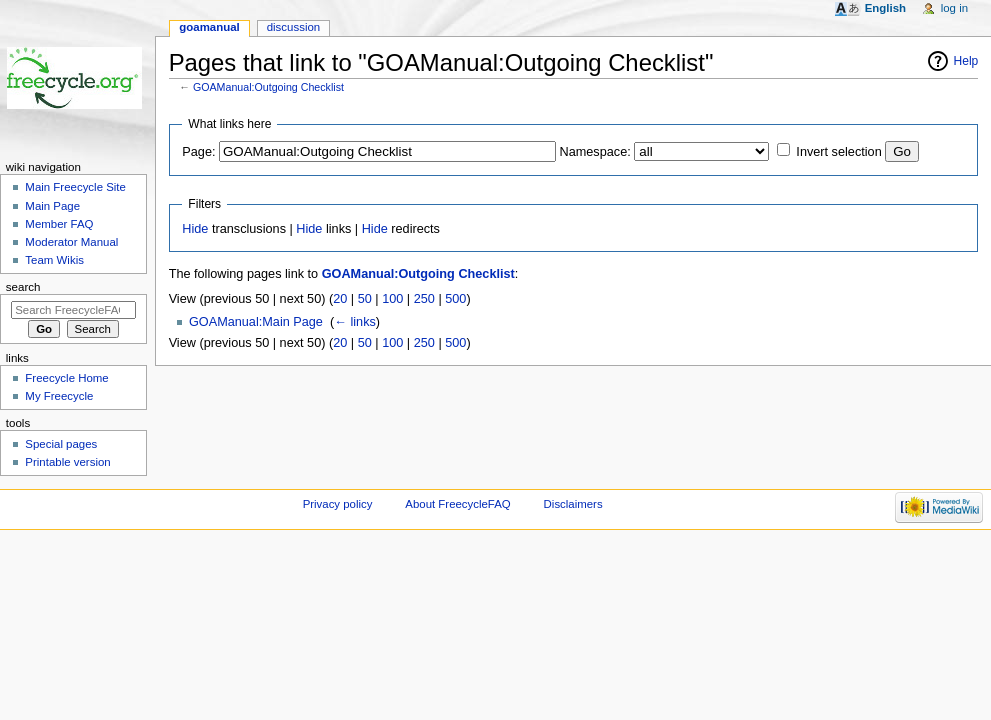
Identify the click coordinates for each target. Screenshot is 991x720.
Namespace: (595, 152)
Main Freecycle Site (75, 187)
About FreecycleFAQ (457, 504)
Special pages (61, 444)
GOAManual (209, 27)
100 (392, 299)
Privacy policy (338, 504)
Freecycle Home (66, 378)
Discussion (293, 27)
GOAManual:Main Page (256, 322)
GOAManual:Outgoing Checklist (268, 87)
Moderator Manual (71, 242)
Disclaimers (573, 504)
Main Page (52, 206)
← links (355, 322)
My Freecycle (59, 396)
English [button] (885, 8)
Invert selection (838, 152)
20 (340, 299)
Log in (954, 8)
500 (455, 299)
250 (424, 299)
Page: (198, 152)
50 (365, 299)
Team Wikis (54, 260)
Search (23, 287)
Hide (195, 229)
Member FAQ (59, 224)
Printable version (67, 462)
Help (966, 61)
